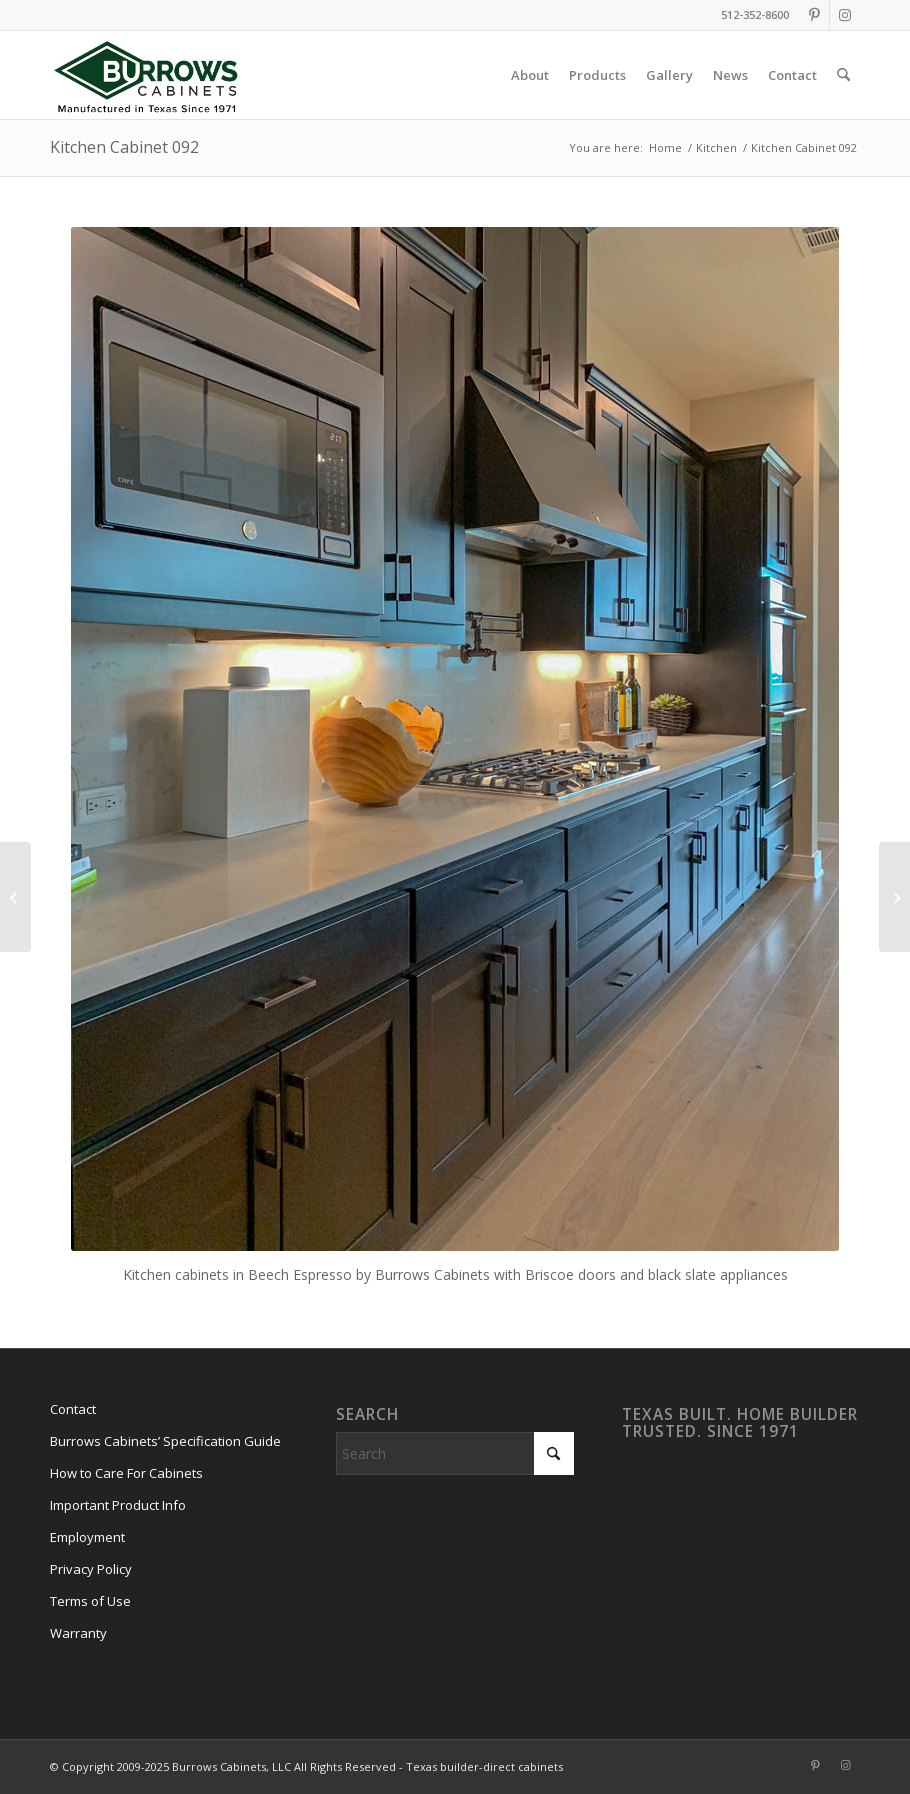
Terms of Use (90, 1601)
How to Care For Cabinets (126, 1473)
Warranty (78, 1633)
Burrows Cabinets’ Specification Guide (165, 1441)
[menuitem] (530, 75)
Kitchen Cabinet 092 (124, 147)
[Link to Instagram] (845, 15)
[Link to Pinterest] (814, 15)
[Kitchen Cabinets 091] (894, 897)
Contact (73, 1409)
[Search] (843, 75)
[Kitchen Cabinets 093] (15, 897)
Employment (87, 1537)
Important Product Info (118, 1505)
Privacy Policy (91, 1569)
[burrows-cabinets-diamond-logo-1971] (146, 75)
